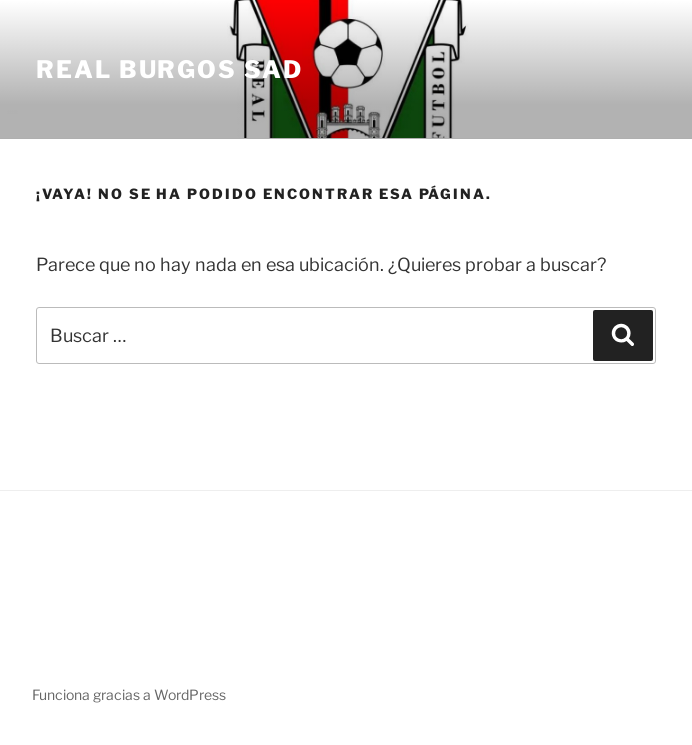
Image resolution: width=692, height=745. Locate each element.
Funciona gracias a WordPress (129, 694)
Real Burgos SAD (169, 69)
